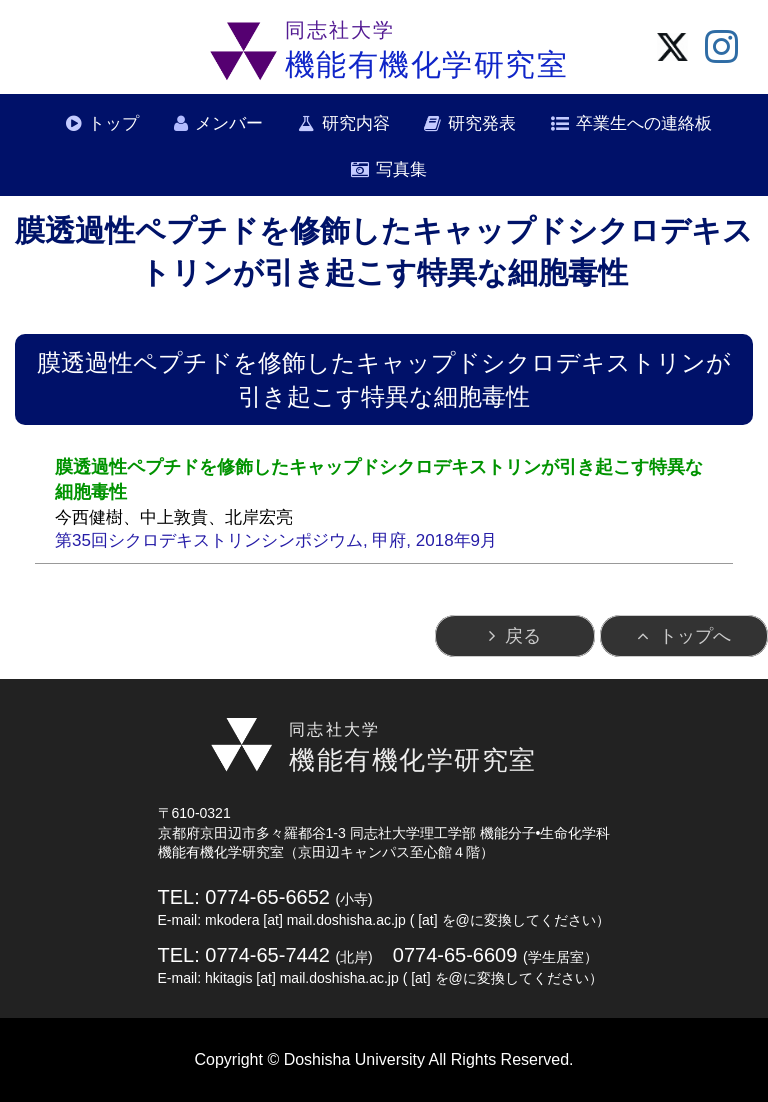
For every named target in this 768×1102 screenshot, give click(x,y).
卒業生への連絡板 (644, 123)
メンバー (229, 123)
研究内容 (356, 123)
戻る (523, 636)
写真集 (401, 169)
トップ (113, 123)
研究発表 (482, 123)
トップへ (695, 636)
